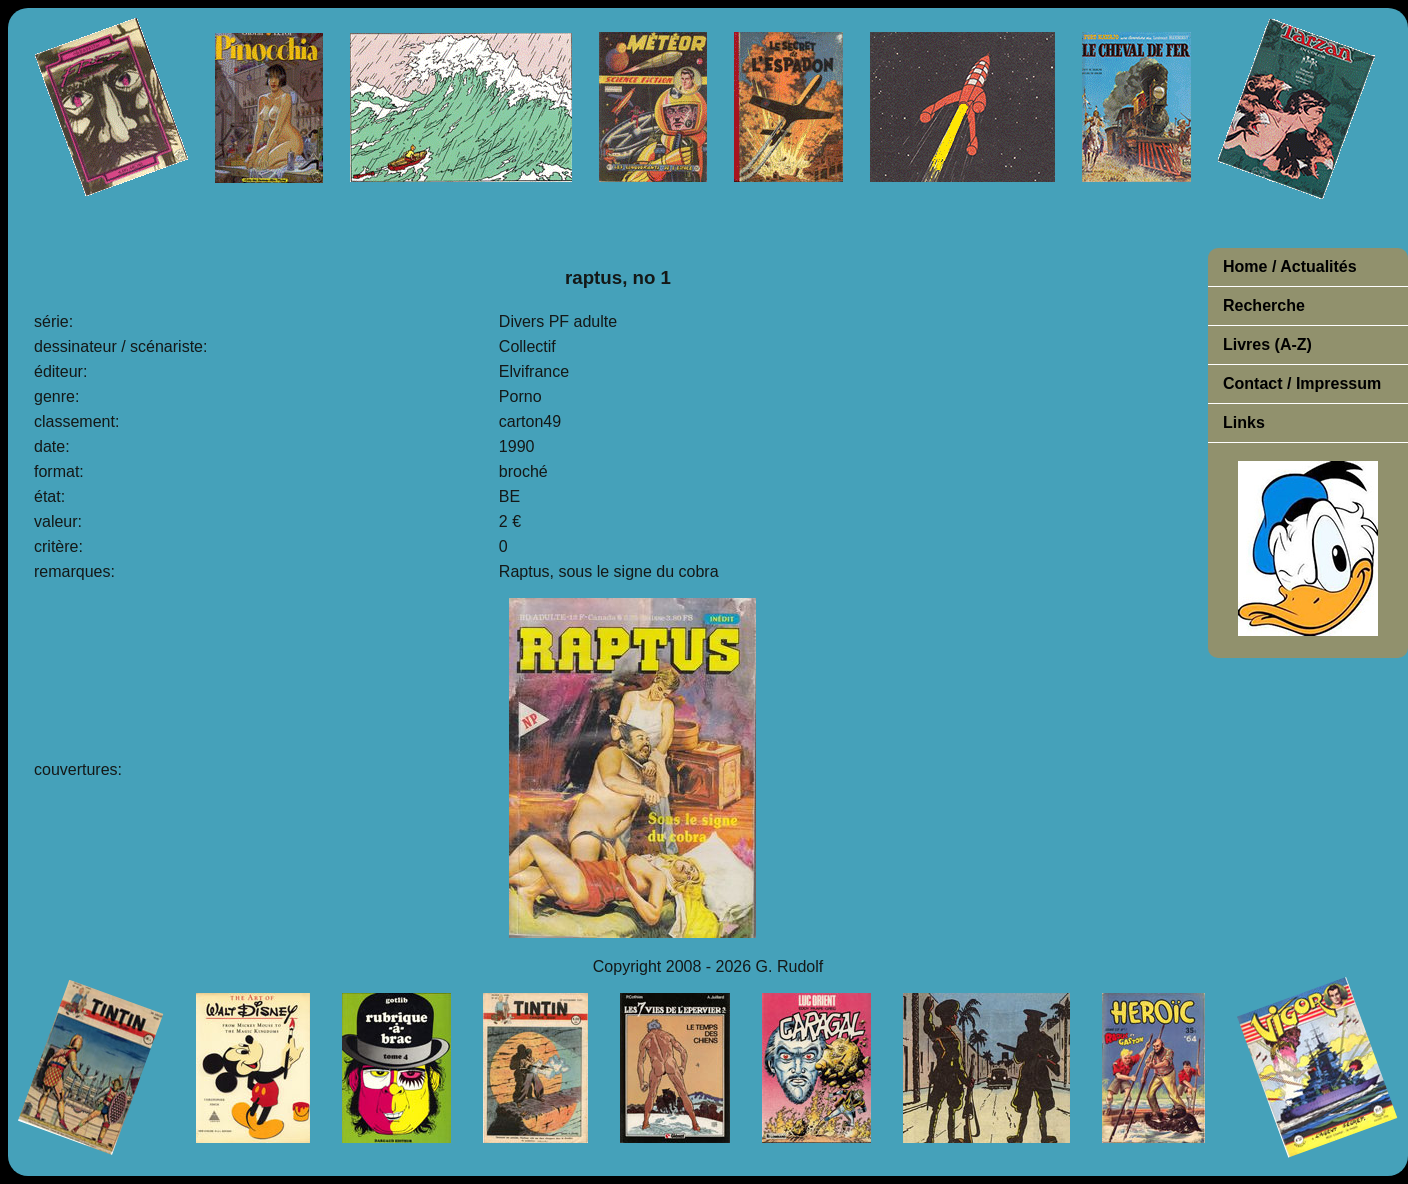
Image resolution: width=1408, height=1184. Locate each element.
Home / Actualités (1290, 266)
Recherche (1264, 305)
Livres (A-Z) (1267, 344)
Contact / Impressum (1302, 383)
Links (1244, 422)
